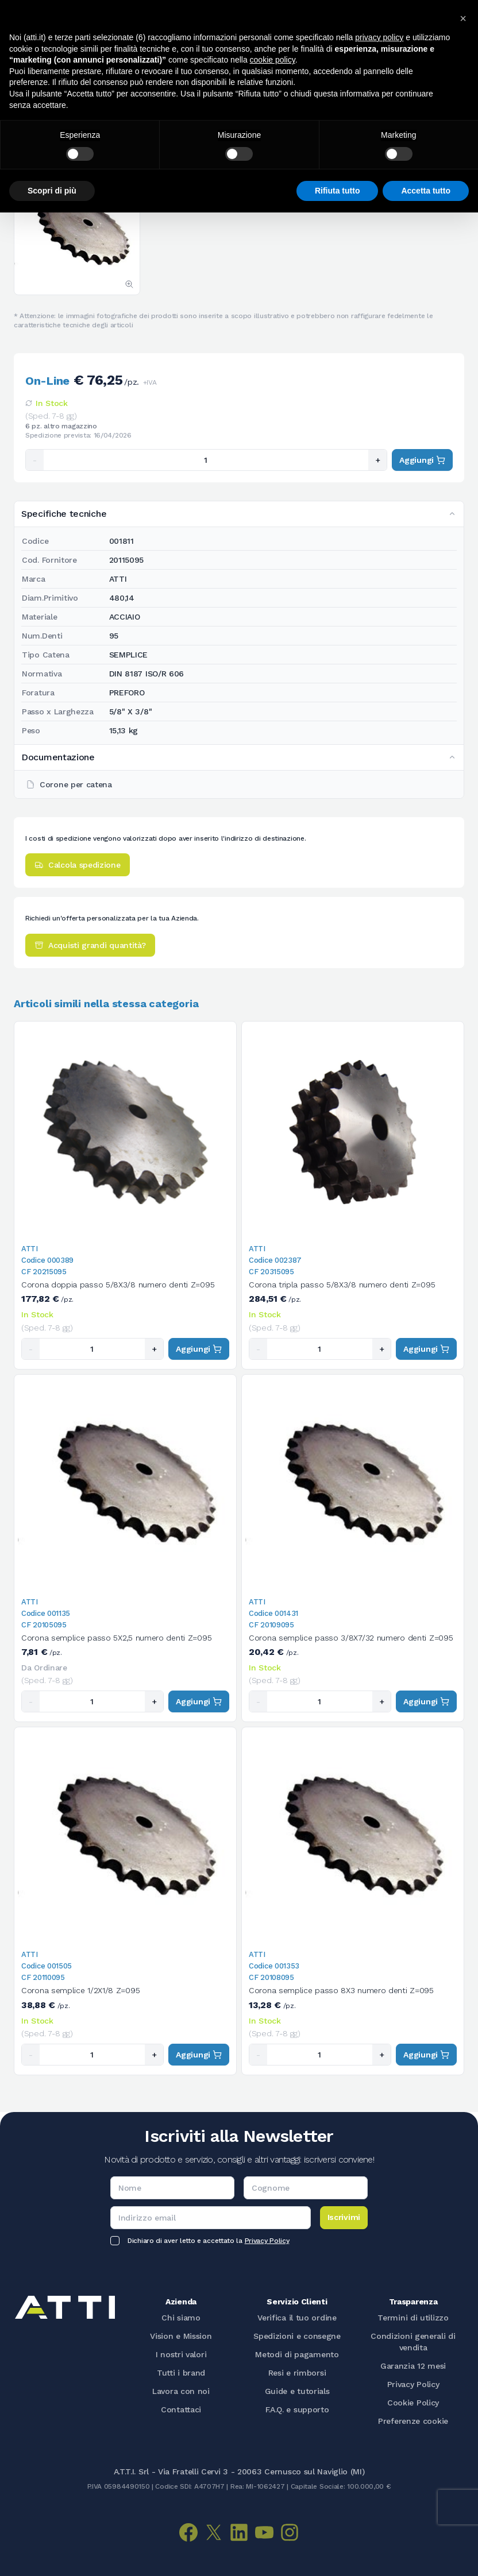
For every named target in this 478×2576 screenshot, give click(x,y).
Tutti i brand (181, 2372)
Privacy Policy (267, 2241)
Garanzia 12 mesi (413, 2365)
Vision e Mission (180, 2336)
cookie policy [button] (272, 59)
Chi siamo (180, 2317)
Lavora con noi (181, 2391)
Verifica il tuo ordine (296, 2317)
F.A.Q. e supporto (297, 2409)
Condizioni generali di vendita (413, 2341)
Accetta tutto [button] (425, 190)
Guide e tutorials (297, 2391)
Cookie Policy (413, 2402)
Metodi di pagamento (296, 2354)
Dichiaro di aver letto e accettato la (208, 2241)
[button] (463, 18)
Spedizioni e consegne (297, 2336)
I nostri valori (181, 2354)
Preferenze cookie (413, 2421)
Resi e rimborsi (297, 2372)
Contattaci (181, 2409)
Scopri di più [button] (52, 190)
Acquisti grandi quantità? (90, 945)
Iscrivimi (343, 2217)
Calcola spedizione (77, 864)
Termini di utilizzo (412, 2317)
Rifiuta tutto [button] (337, 190)
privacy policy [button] (379, 37)
